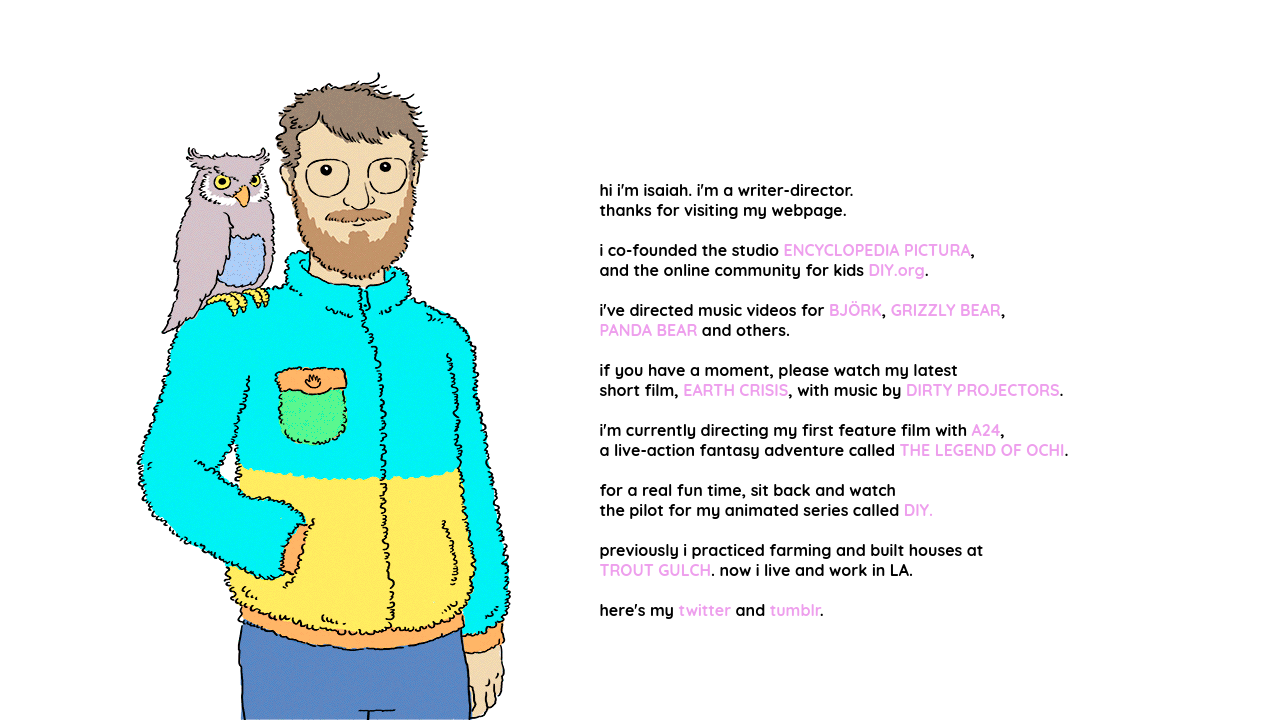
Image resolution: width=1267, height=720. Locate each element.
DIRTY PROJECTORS (983, 390)
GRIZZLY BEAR (946, 310)
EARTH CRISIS (735, 390)
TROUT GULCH (655, 570)
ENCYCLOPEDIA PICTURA (877, 250)
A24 (986, 430)
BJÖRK (855, 310)
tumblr (795, 610)
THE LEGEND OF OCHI (981, 450)
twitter (704, 610)
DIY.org (896, 270)
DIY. (918, 510)
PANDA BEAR (648, 330)
